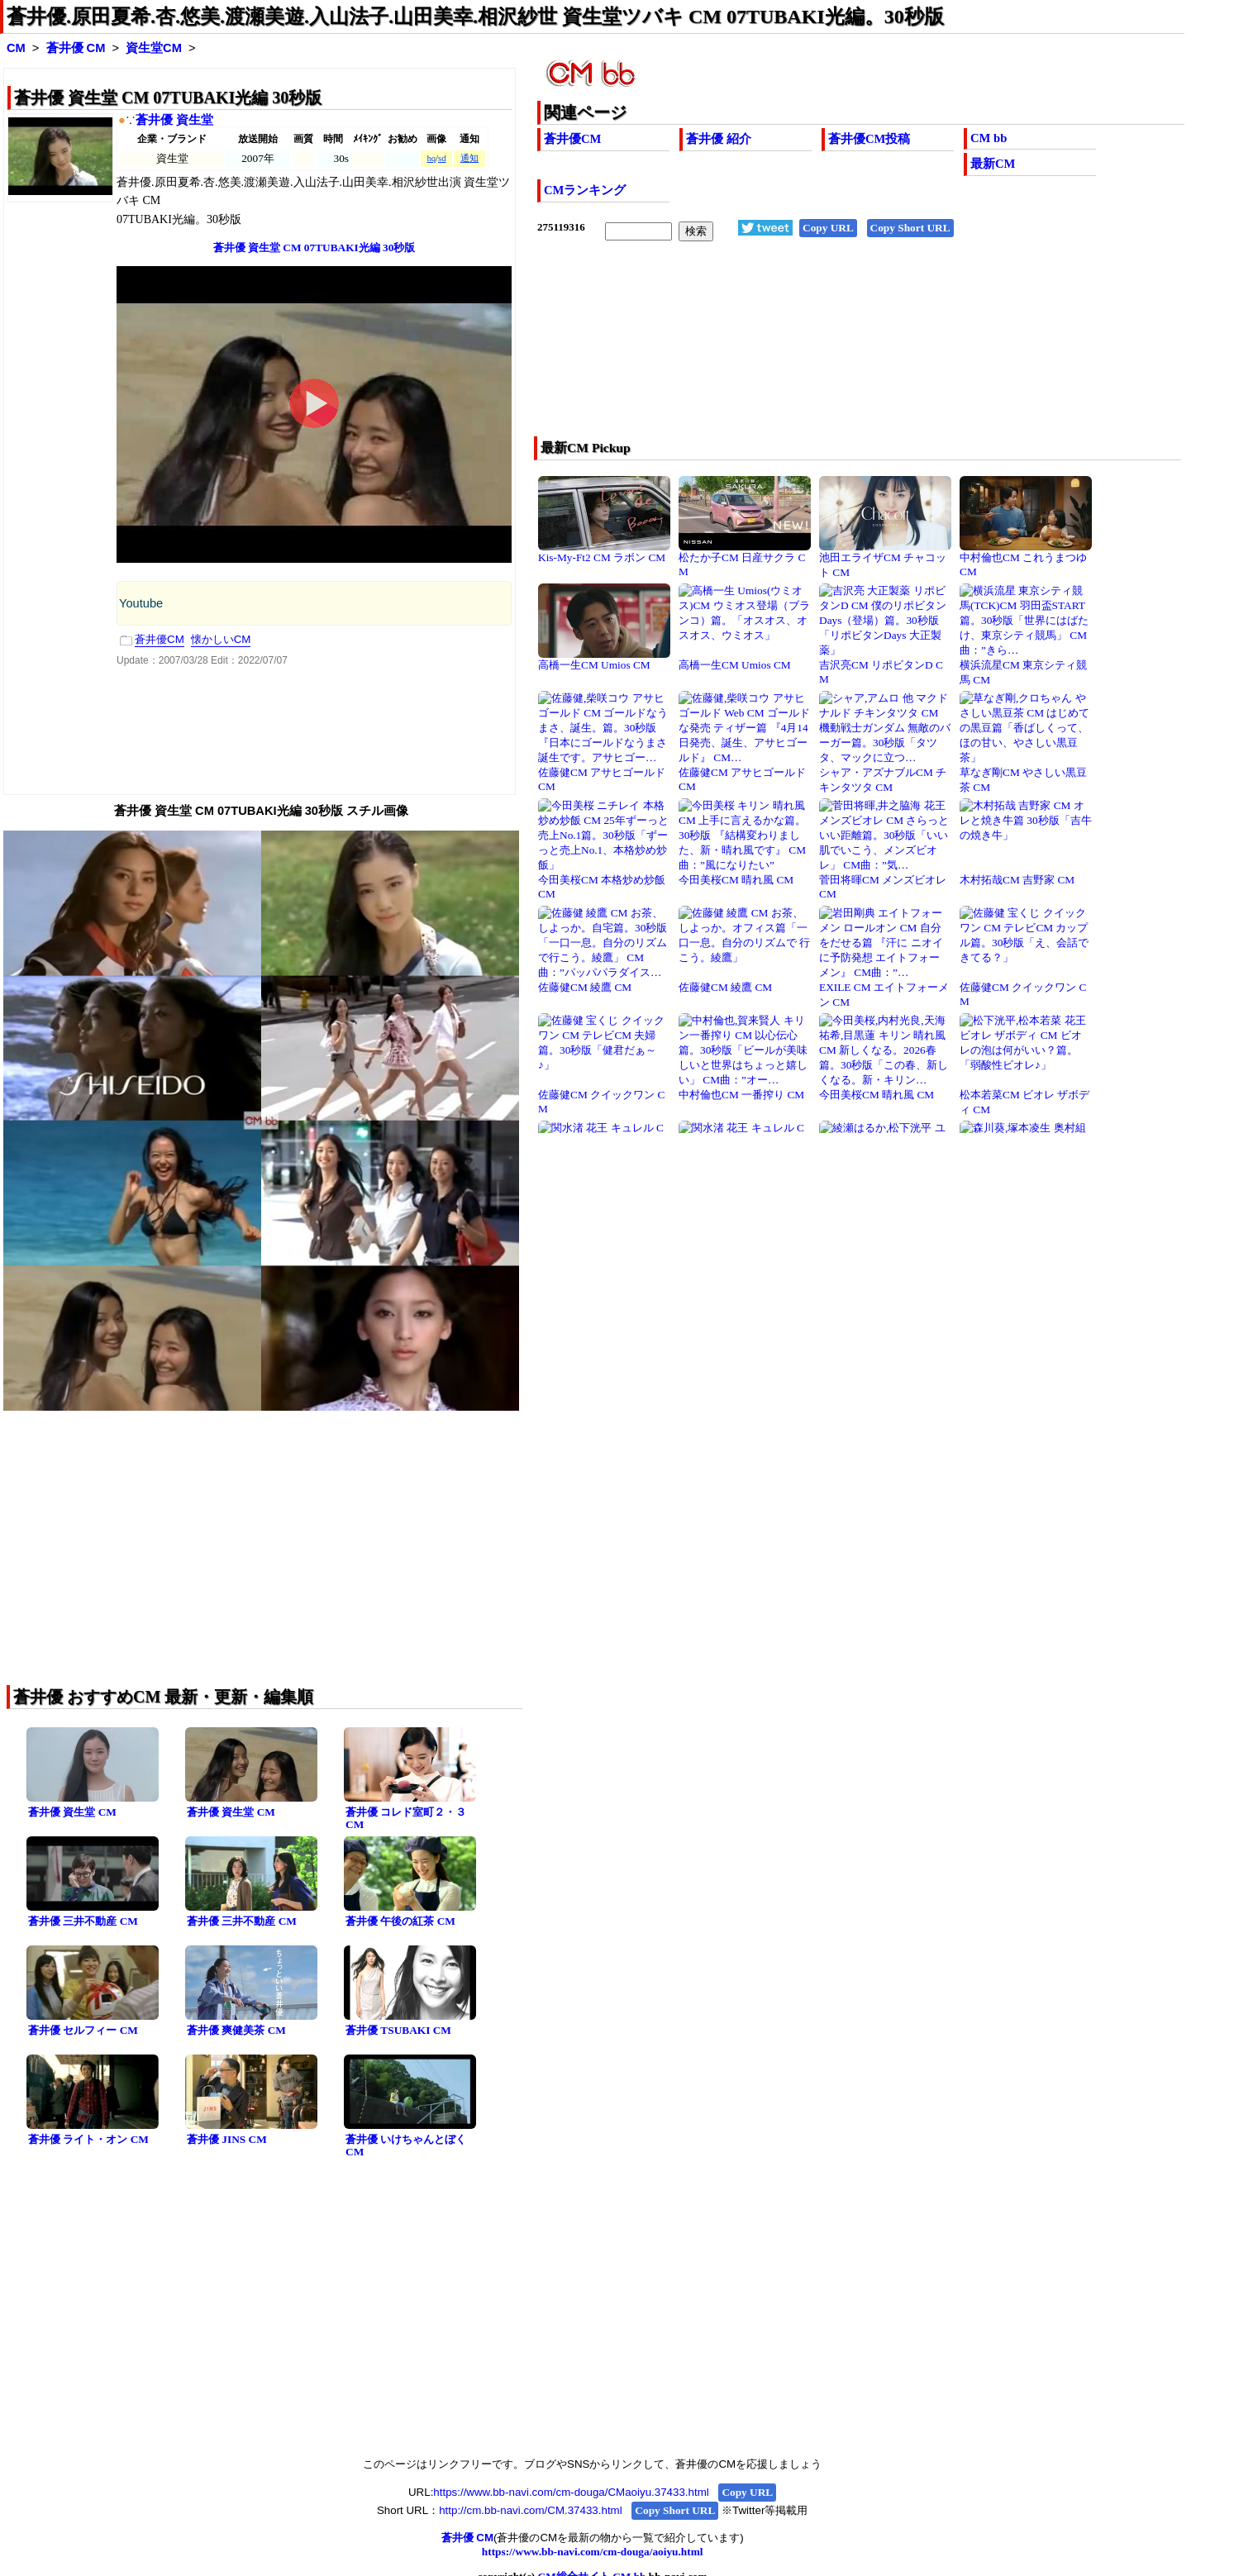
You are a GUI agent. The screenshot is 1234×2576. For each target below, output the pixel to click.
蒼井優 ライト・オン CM (88, 2139)
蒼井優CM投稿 (869, 138)
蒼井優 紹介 (718, 138)
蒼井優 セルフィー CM (83, 2030)
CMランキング (585, 190)
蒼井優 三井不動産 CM (83, 1921)
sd (441, 158)
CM (16, 48)
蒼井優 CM (76, 48)
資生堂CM (154, 48)
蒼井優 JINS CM (227, 2139)
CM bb (988, 138)
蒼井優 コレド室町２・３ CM (405, 1818)
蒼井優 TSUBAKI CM (398, 2030)
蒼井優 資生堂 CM (72, 1812)
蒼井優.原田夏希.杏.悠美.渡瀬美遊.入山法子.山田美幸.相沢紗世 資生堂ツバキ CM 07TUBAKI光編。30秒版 (475, 16)
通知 (469, 158)
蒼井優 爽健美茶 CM (236, 2030)
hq (431, 158)
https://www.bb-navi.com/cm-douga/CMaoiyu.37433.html (570, 2492)
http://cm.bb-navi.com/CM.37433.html (530, 2510)
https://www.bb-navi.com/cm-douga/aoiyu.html (592, 2551)
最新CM (992, 163)
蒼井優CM (572, 138)
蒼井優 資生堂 (174, 119)
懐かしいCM (221, 639)
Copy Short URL (910, 227)
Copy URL (828, 227)
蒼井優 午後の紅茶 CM (400, 1921)
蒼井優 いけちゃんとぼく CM (405, 2145)
